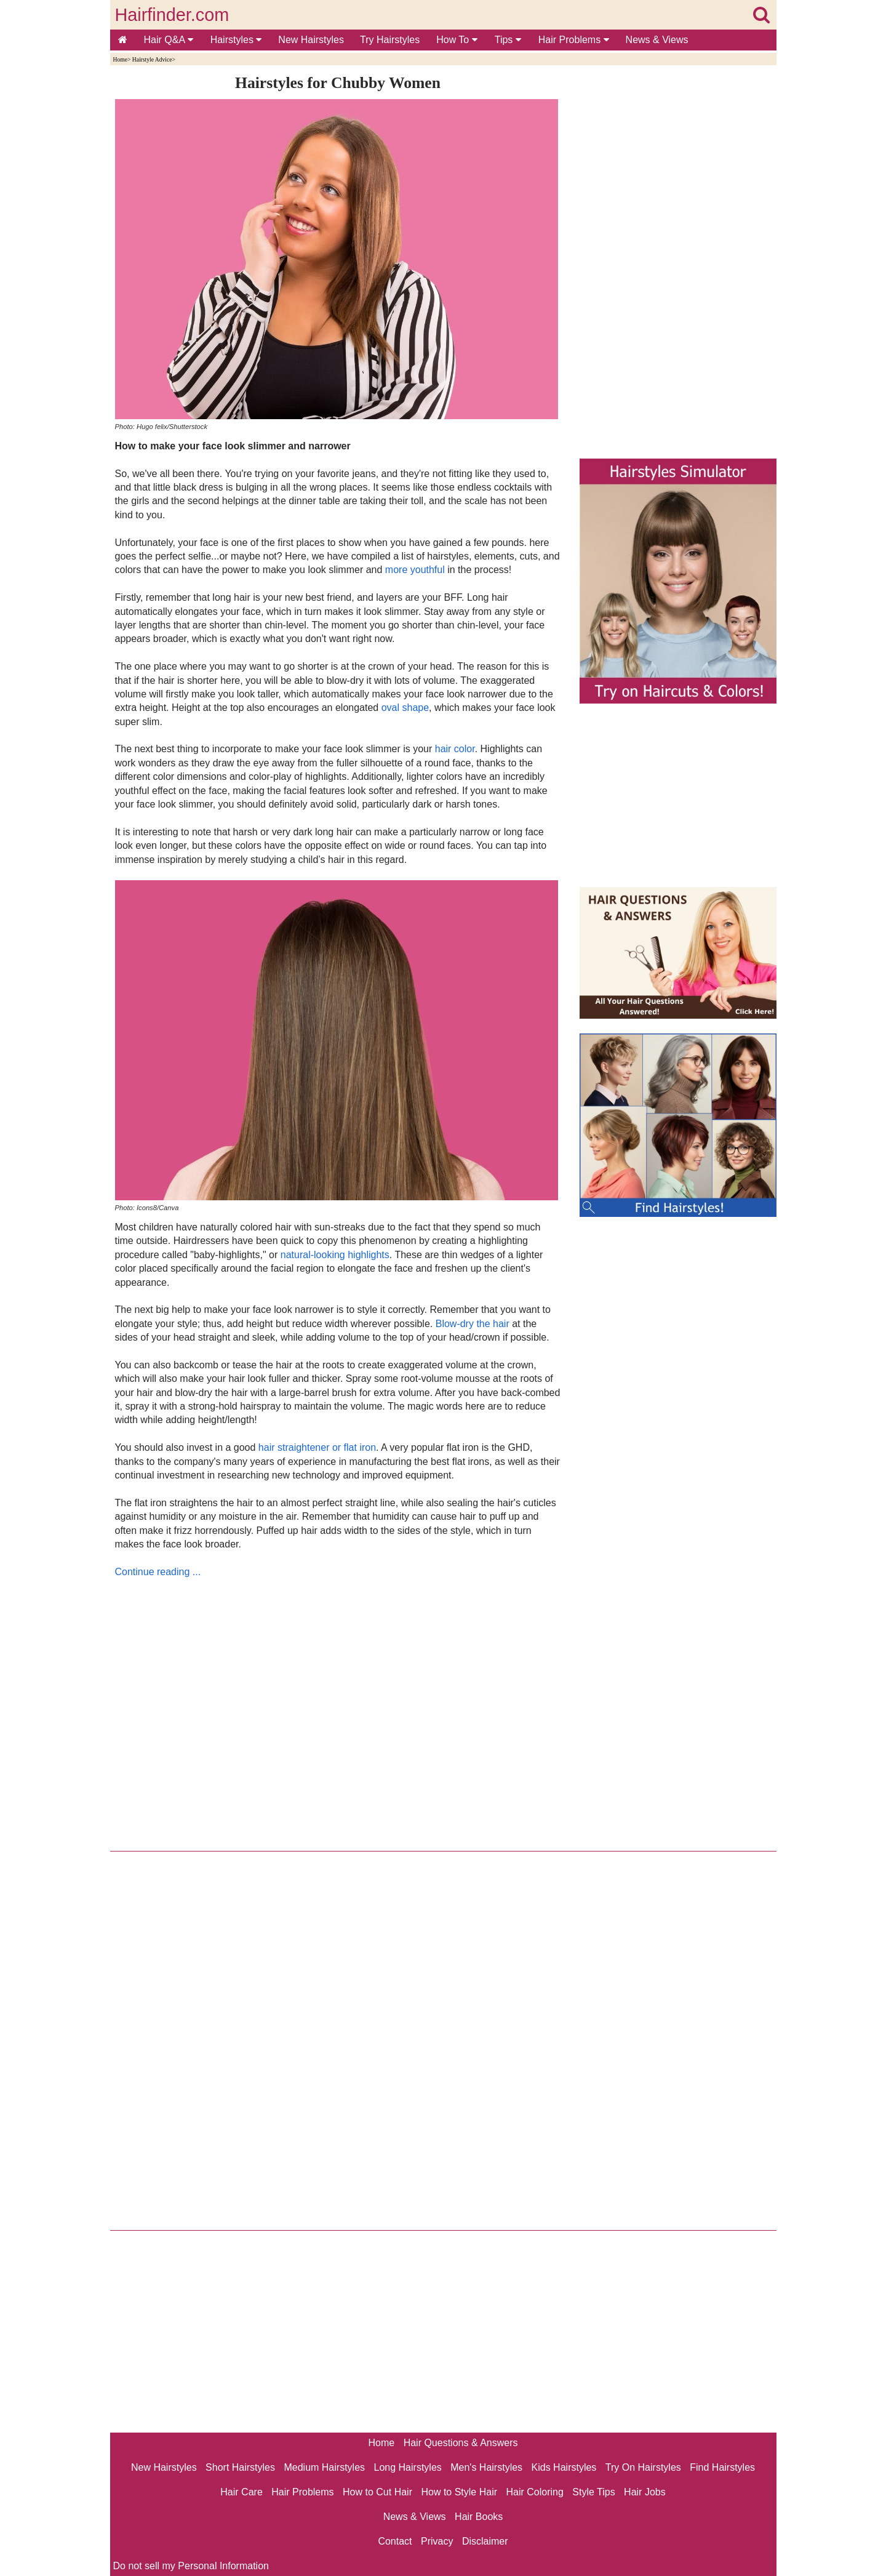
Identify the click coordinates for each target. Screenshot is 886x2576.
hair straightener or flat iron (317, 1447)
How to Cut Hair (377, 2492)
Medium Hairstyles (324, 2467)
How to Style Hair (459, 2492)
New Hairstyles (311, 39)
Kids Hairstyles (564, 2467)
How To (456, 39)
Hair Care (241, 2492)
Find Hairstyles (722, 2467)
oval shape (405, 707)
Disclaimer (485, 2541)
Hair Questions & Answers (461, 2443)
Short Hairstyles (240, 2467)
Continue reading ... (158, 1572)
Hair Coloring (534, 2492)
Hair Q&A (168, 39)
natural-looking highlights (335, 1255)
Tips (508, 39)
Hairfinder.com (172, 15)
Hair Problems (573, 39)
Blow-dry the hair (472, 1323)
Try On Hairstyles (643, 2467)
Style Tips (593, 2492)
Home (120, 59)
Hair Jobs (645, 2492)
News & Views (657, 39)
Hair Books (479, 2516)
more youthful (415, 569)
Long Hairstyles (408, 2467)
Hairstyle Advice (152, 59)
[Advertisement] (338, 1711)
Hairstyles (236, 39)
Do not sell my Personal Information (191, 2566)
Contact (395, 2541)
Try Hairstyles (390, 39)
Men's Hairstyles (486, 2467)
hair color (455, 749)
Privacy (437, 2541)
